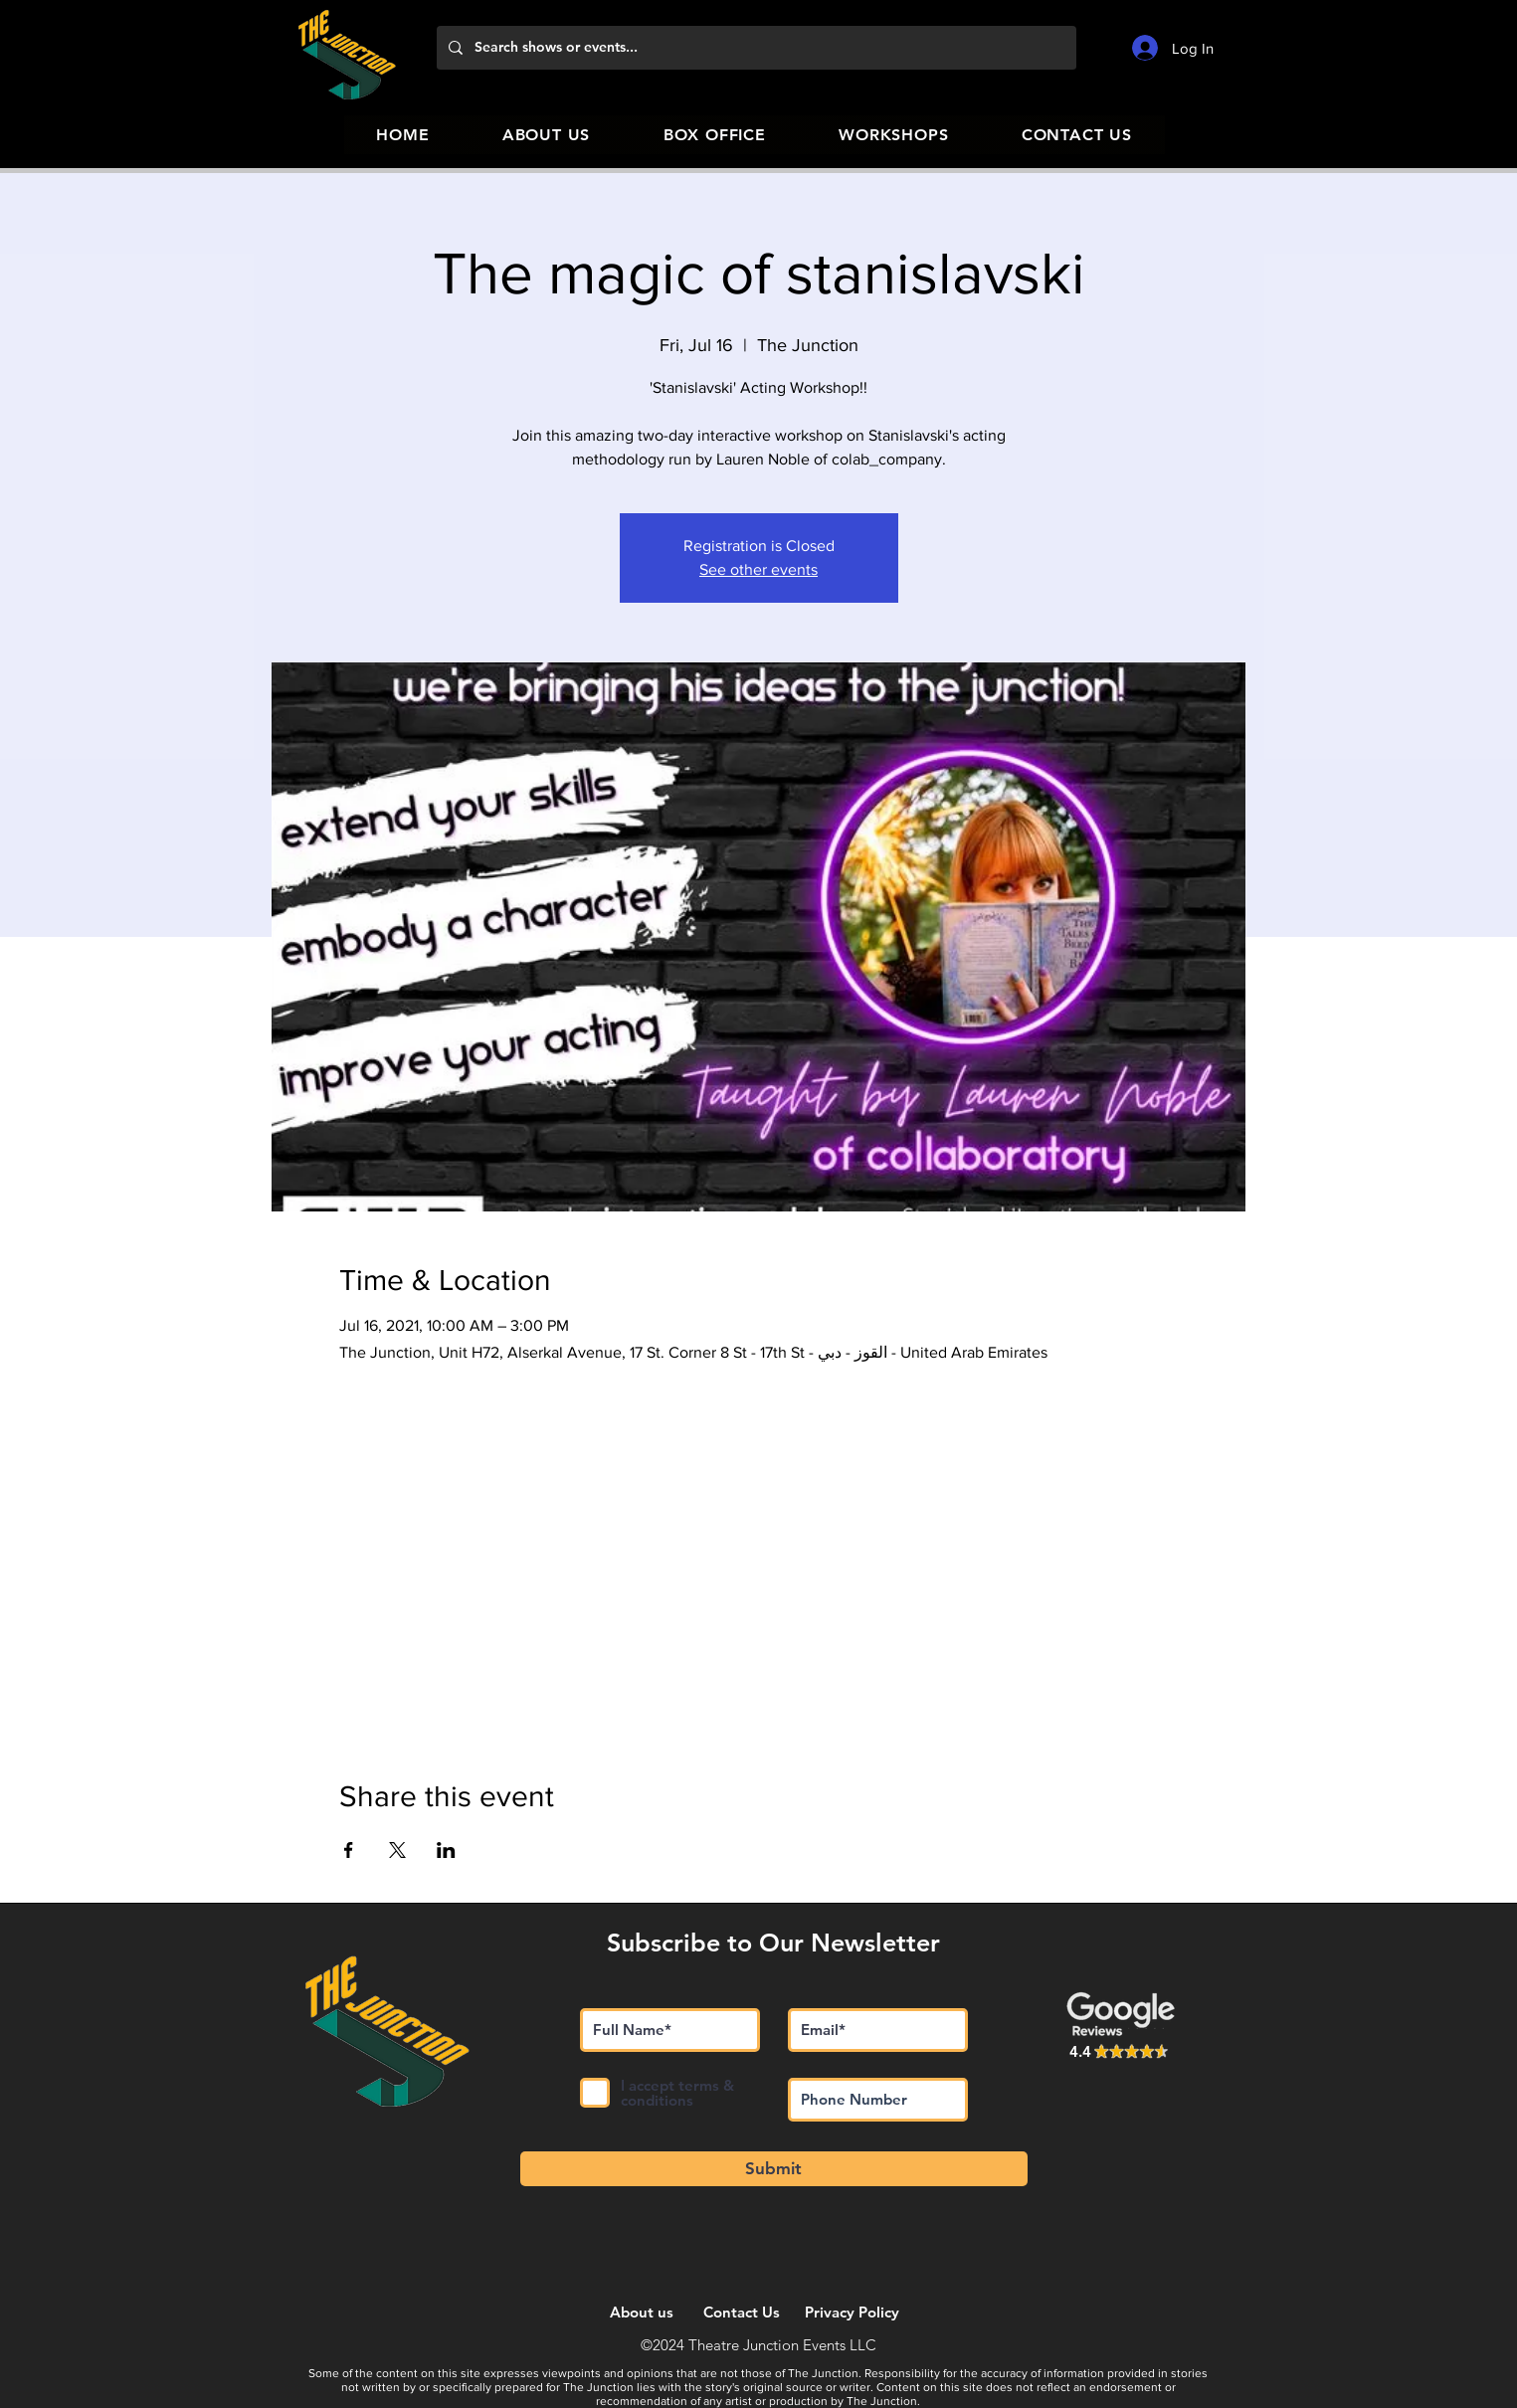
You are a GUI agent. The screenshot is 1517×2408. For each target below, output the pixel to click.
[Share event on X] (397, 1850)
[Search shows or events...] (754, 48)
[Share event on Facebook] (348, 1850)
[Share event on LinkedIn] (446, 1850)
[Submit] (774, 2168)
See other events (758, 569)
